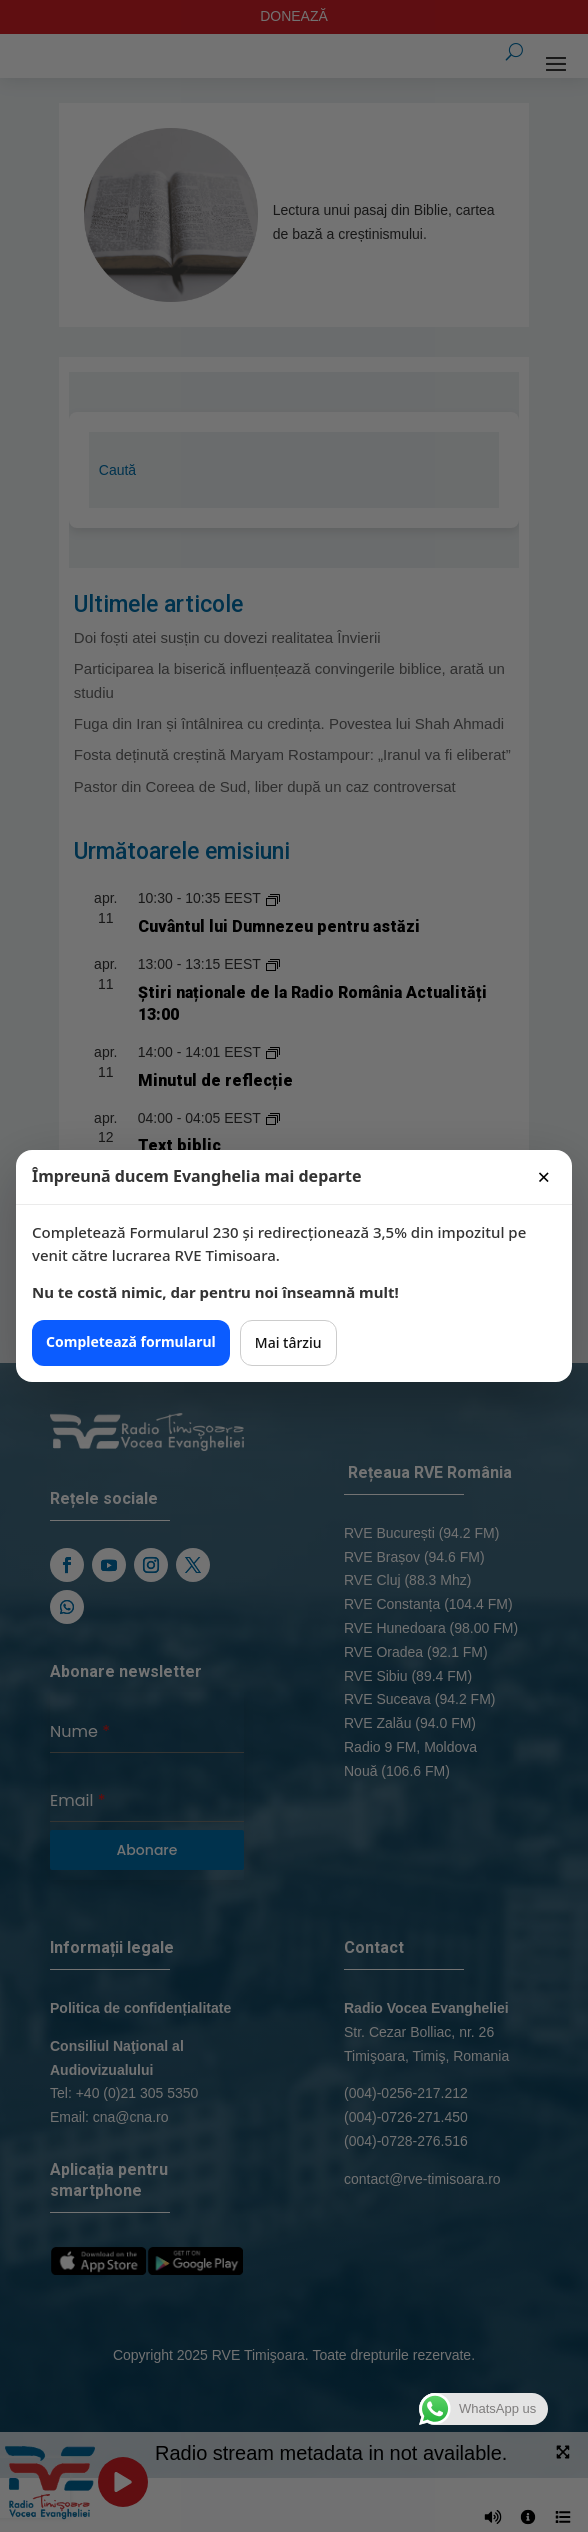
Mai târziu (288, 1342)
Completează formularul (131, 1341)
